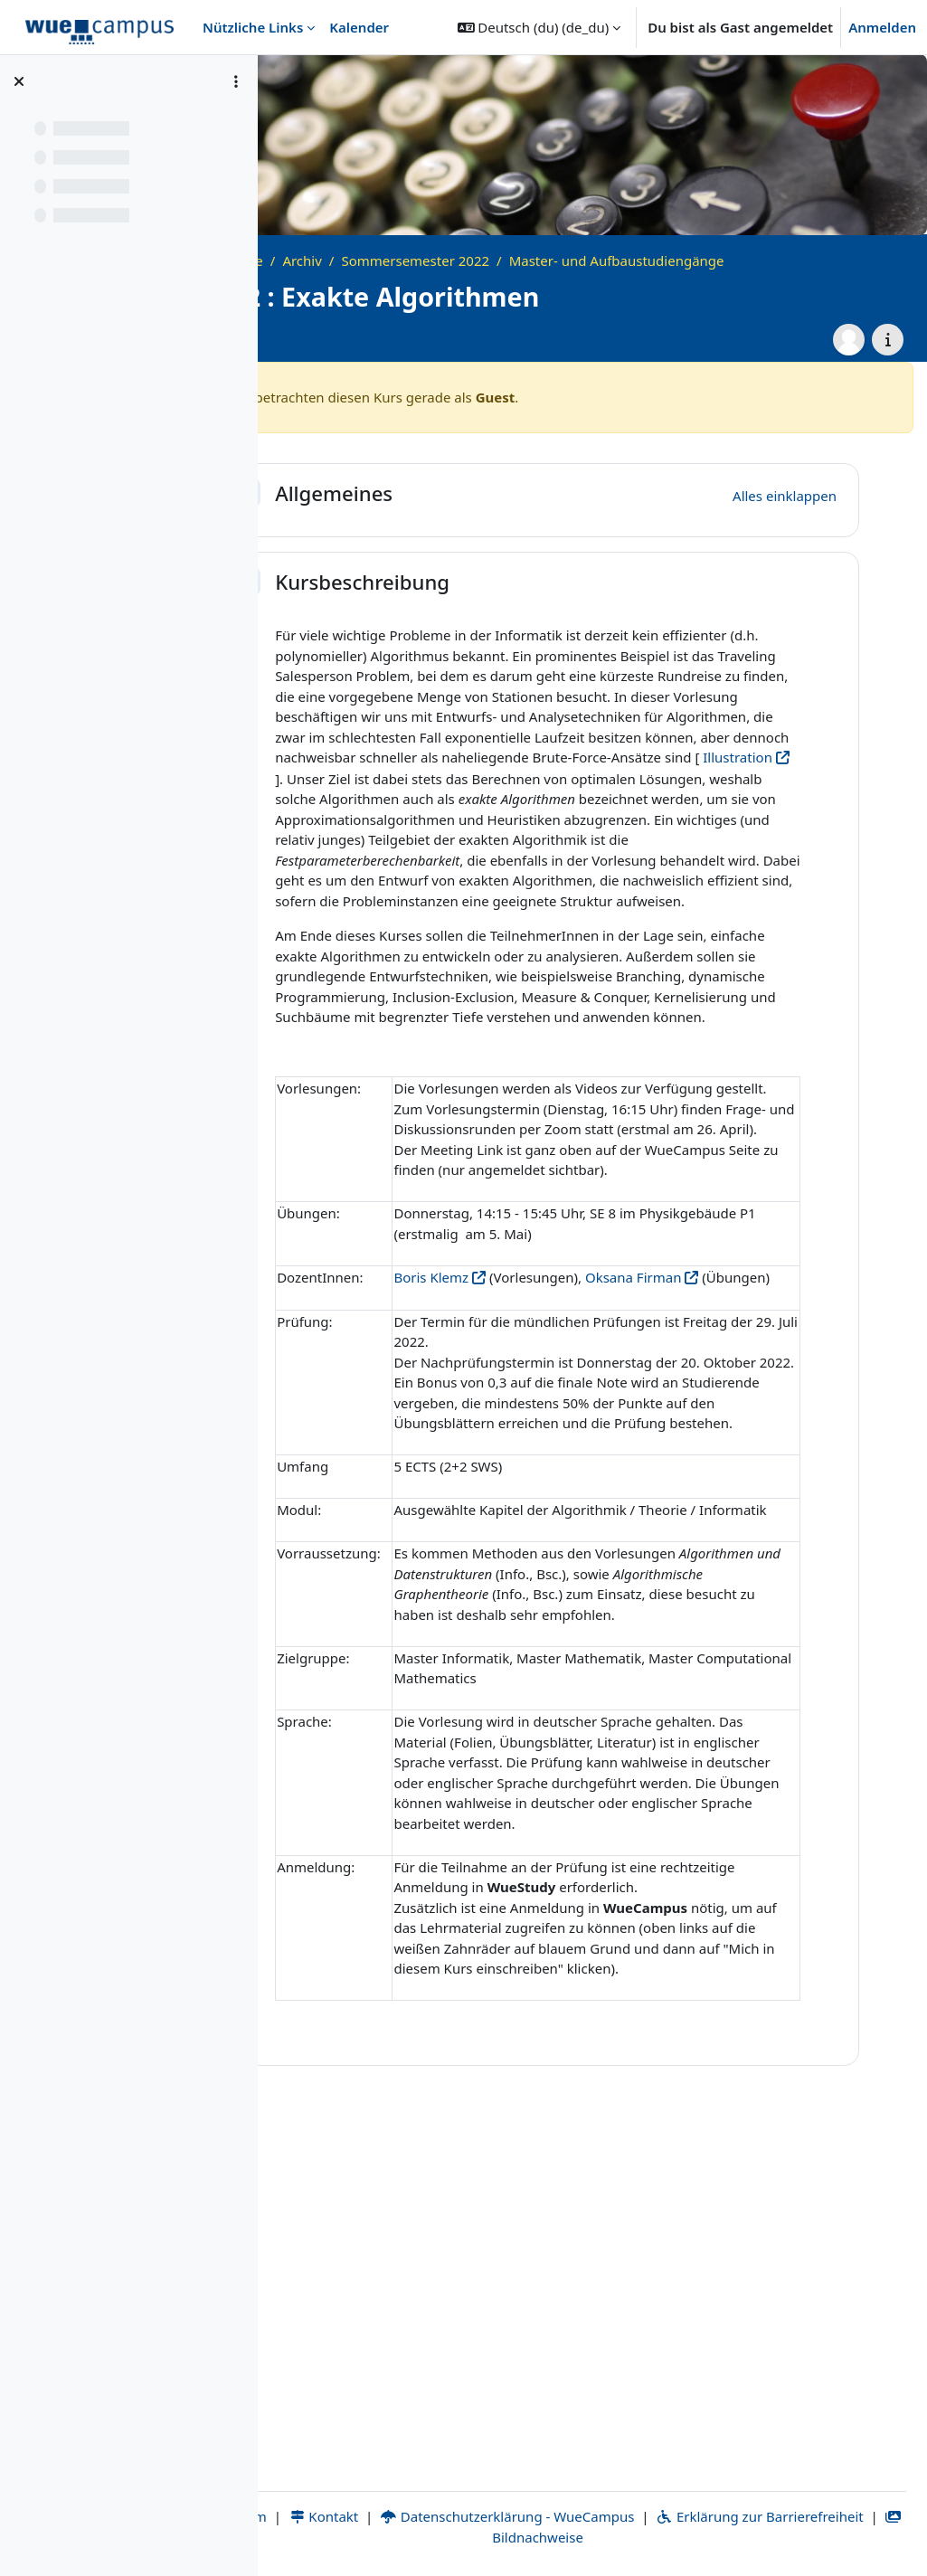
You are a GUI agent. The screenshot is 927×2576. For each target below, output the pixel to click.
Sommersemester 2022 (524, 260)
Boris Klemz (540, 1460)
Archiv (411, 260)
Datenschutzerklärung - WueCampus (632, 2516)
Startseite (342, 260)
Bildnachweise (651, 2537)
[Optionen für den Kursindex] (236, 81)
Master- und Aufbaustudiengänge (726, 260)
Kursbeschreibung (471, 582)
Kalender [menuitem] (359, 27)
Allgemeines (443, 493)
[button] (539, 27)
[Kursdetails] (887, 339)
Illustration (701, 798)
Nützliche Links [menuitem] (253, 27)
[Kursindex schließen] (19, 81)
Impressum (344, 2516)
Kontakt (447, 2516)
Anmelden (882, 27)
